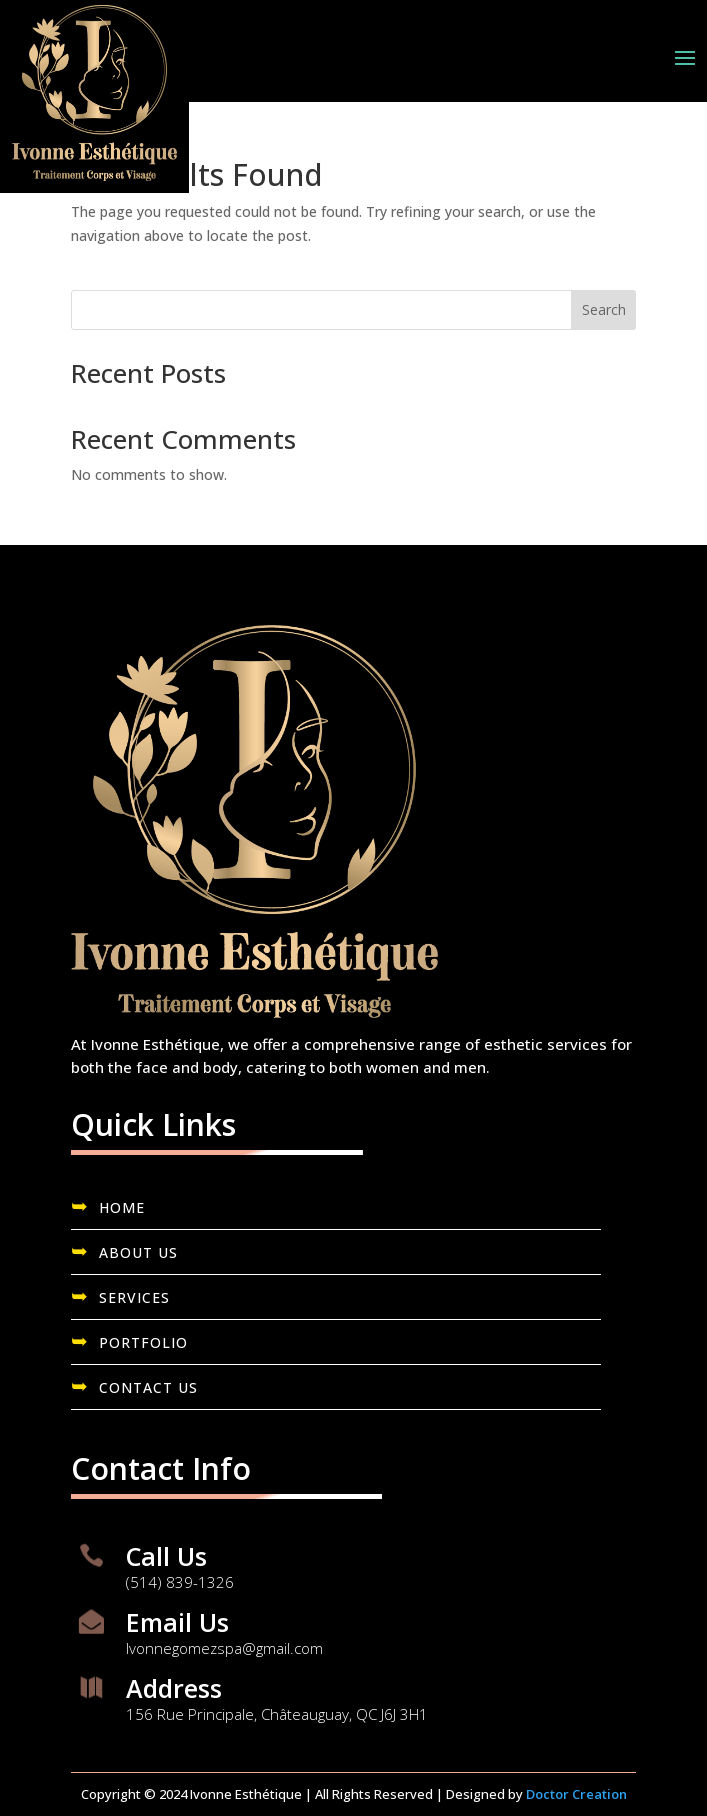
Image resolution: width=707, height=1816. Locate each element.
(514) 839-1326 (180, 1582)
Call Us (166, 1556)
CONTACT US (148, 1387)
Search (604, 309)
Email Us (177, 1622)
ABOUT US (138, 1252)
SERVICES (134, 1297)
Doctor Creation (576, 1794)
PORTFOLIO (143, 1342)
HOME (122, 1207)
